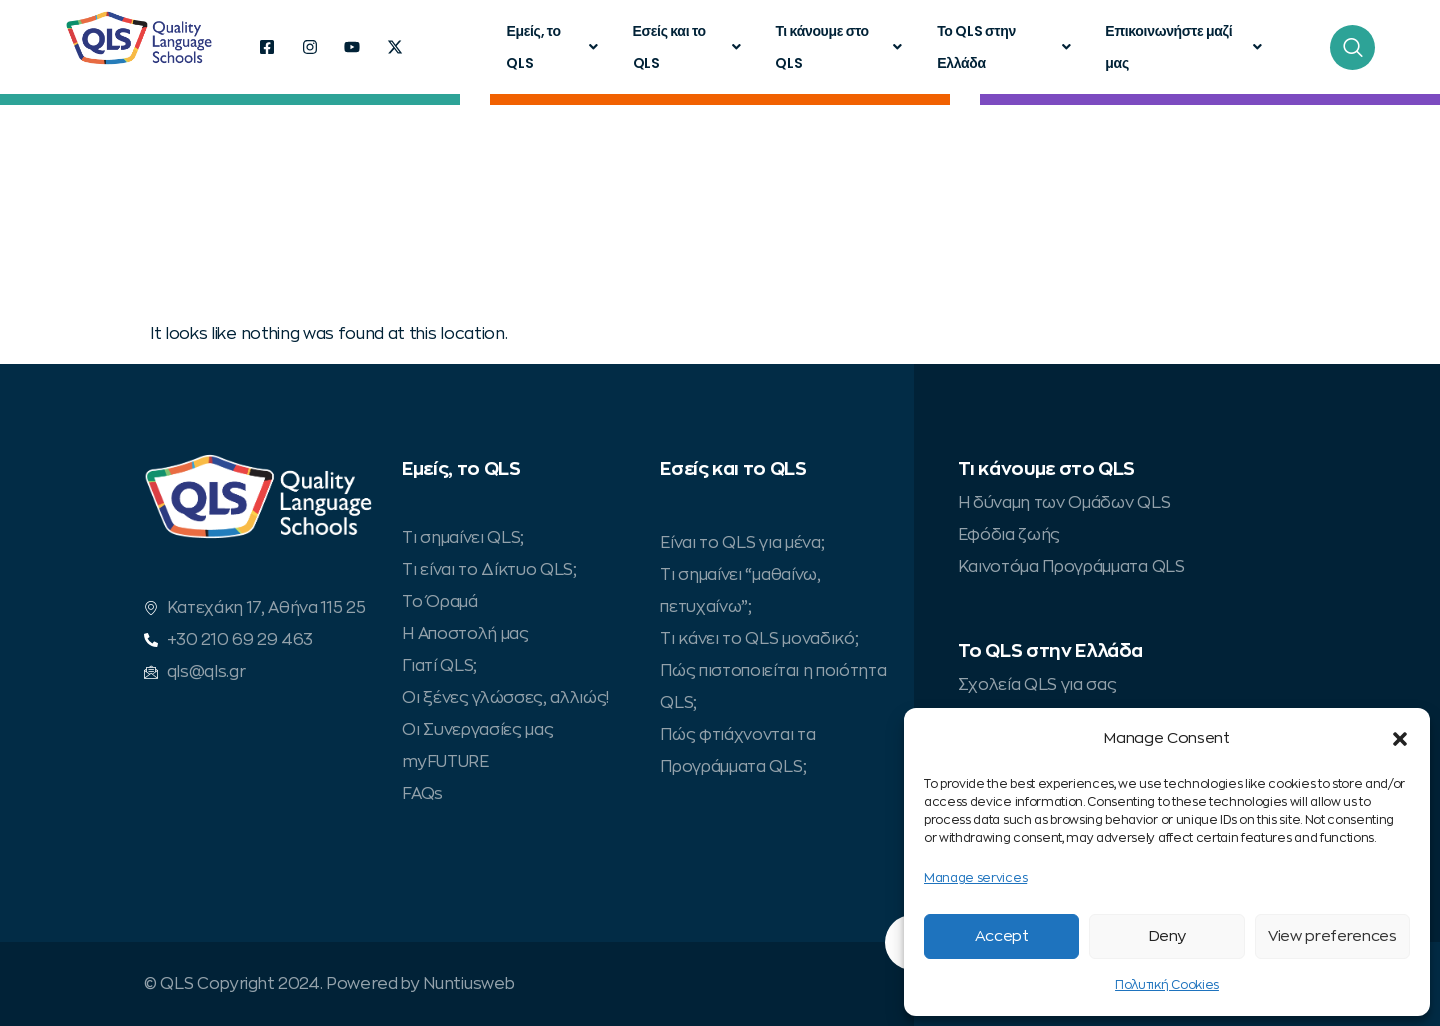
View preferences (1332, 936)
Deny (1167, 936)
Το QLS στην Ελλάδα (1006, 47)
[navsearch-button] (1352, 47)
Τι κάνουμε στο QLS (841, 47)
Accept (1002, 936)
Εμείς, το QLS (554, 47)
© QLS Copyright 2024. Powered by (283, 984)
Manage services (975, 878)
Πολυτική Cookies (1167, 985)
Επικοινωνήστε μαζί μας (1185, 47)
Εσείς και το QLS (689, 47)
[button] (1400, 739)
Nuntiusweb (468, 984)
